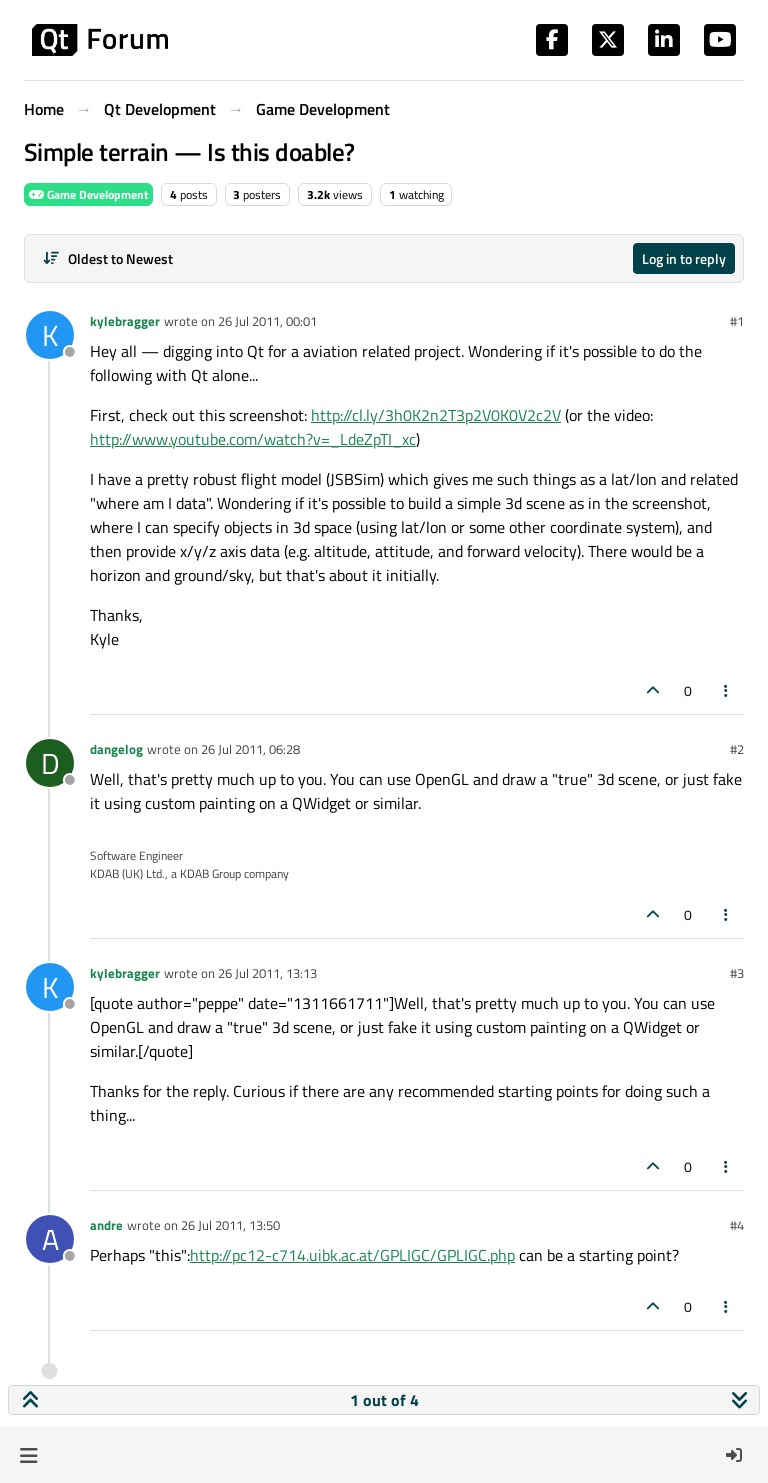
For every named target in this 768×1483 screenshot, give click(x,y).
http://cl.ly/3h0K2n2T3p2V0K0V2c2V (436, 415)
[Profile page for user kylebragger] (50, 335)
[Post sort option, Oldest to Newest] (107, 258)
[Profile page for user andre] (50, 1239)
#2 (737, 749)
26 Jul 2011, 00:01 (267, 321)
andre (106, 1225)
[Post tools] (727, 690)
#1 (737, 321)
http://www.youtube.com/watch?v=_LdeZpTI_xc (253, 439)
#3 (737, 973)
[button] (28, 1455)
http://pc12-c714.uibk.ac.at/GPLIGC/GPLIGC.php (352, 1255)
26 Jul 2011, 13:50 (230, 1225)
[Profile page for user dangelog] (50, 763)
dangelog (116, 749)
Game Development (88, 194)
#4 (737, 1225)
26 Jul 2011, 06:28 (250, 749)
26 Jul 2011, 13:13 (267, 973)
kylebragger (125, 321)
